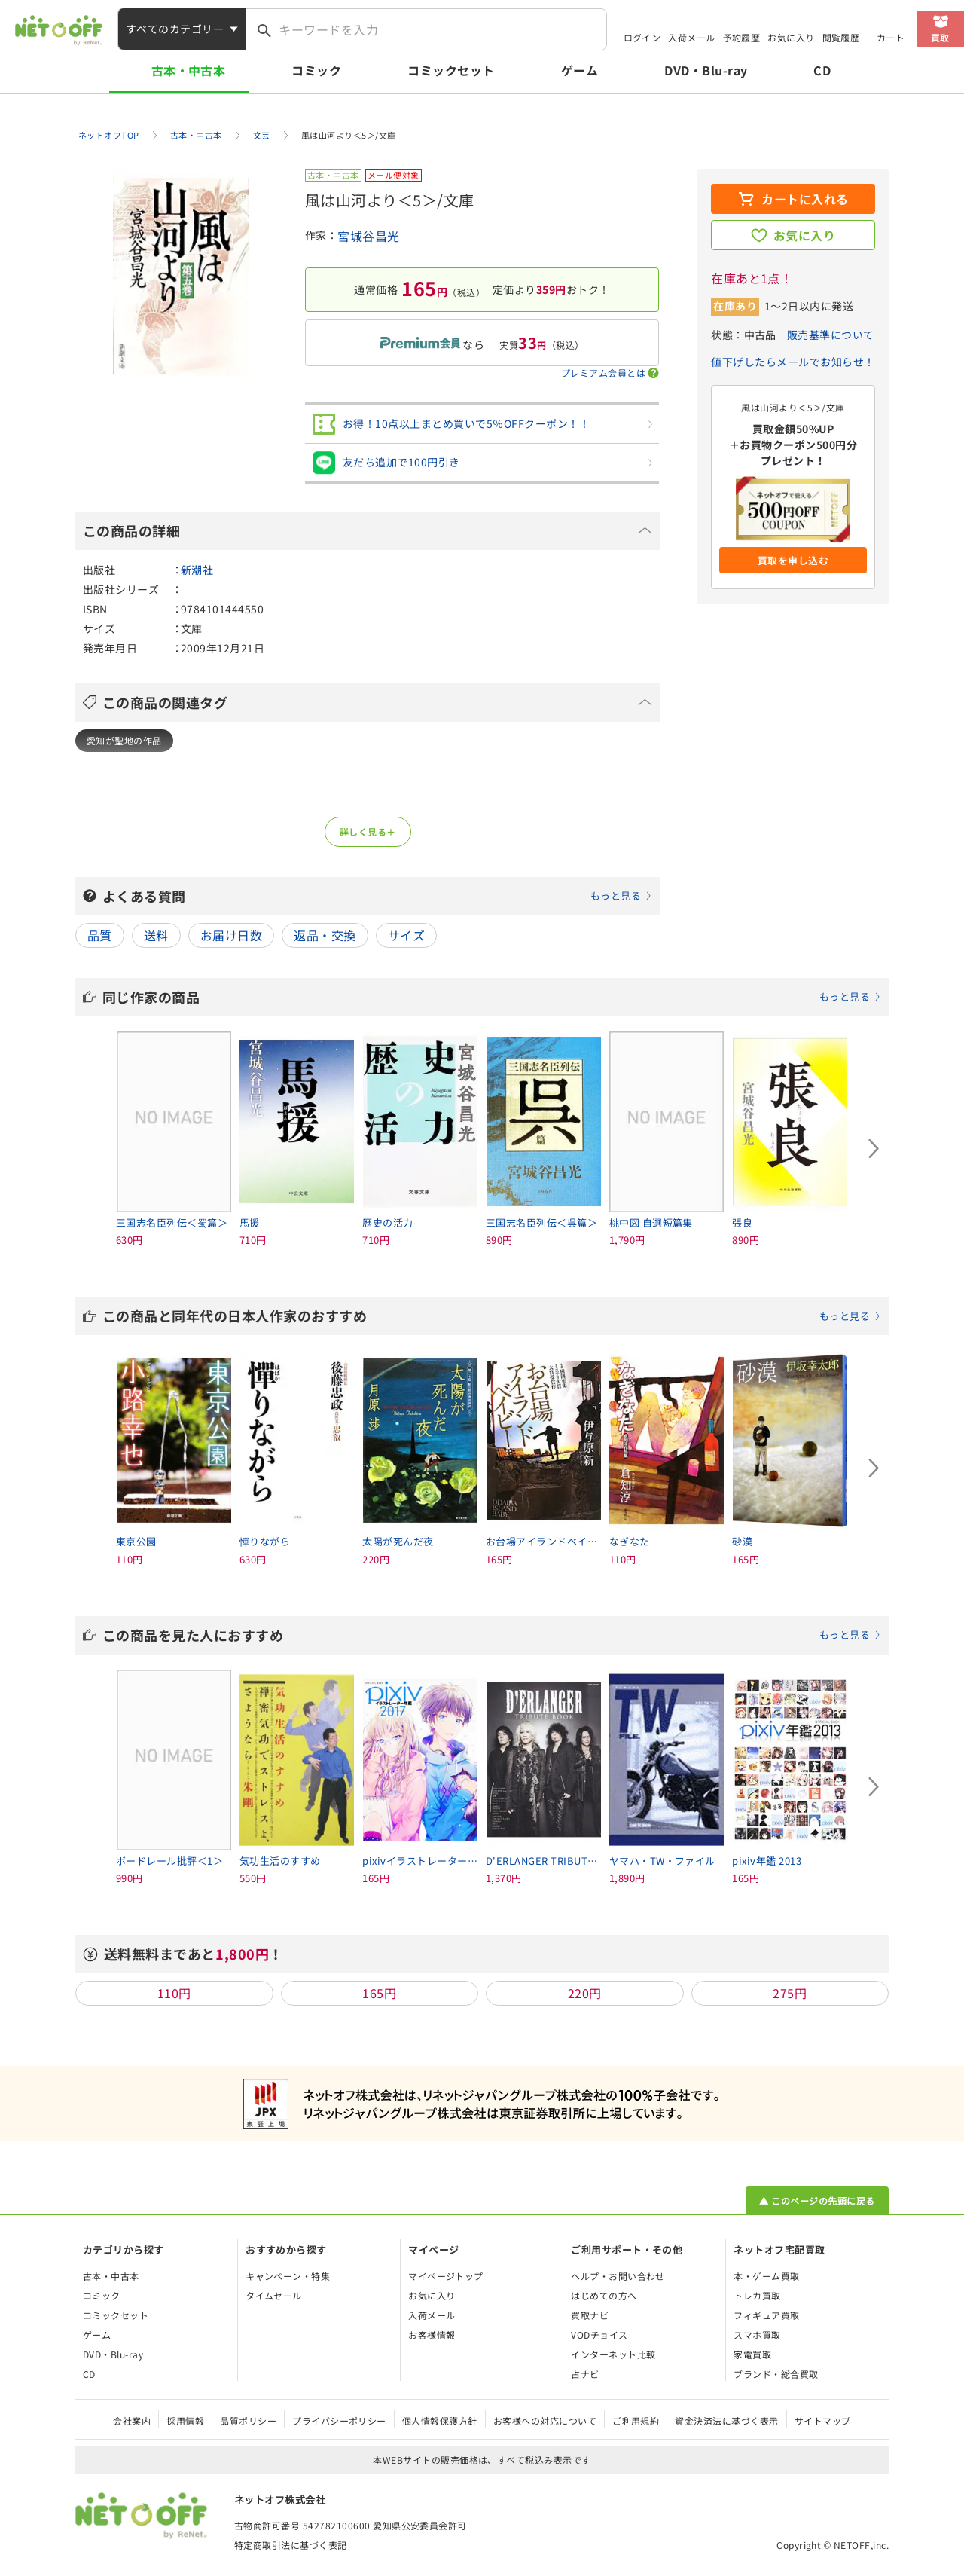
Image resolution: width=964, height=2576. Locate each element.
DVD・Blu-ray (705, 70)
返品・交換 (324, 935)
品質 (99, 935)
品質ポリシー (248, 2420)
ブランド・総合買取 (776, 2373)
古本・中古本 (188, 70)
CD (822, 70)
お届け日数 (231, 935)
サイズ (406, 935)
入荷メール (691, 37)
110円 (174, 1993)
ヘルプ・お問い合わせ (618, 2275)
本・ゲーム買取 (766, 2275)
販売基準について (830, 334)
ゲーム (579, 70)
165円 (379, 1993)
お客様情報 (431, 2334)
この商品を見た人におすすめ (491, 1635)
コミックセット (450, 70)
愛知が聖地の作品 (124, 740)
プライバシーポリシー (339, 2420)
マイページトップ (446, 2275)
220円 (585, 1993)
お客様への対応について (544, 2420)
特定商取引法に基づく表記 (290, 2544)
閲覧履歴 (841, 37)
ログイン (642, 37)
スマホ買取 (757, 2334)
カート (891, 37)
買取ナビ (590, 2315)
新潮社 (197, 569)
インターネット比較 (613, 2354)
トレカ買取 (757, 2295)
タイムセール (274, 2295)
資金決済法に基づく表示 (726, 2420)
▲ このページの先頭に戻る (816, 2200)
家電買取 (752, 2354)
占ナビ (585, 2373)
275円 (790, 1993)
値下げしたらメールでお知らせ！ (792, 361)
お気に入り (790, 37)
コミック (316, 70)
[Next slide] (874, 1149)
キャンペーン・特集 (288, 2275)
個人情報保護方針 (439, 2420)
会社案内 (132, 2420)
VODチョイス (599, 2334)
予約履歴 (742, 37)
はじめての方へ (603, 2295)
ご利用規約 (635, 2420)
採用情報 (185, 2420)
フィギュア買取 (766, 2315)
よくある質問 (377, 896)
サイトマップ (823, 2420)
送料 (156, 935)
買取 (940, 37)
